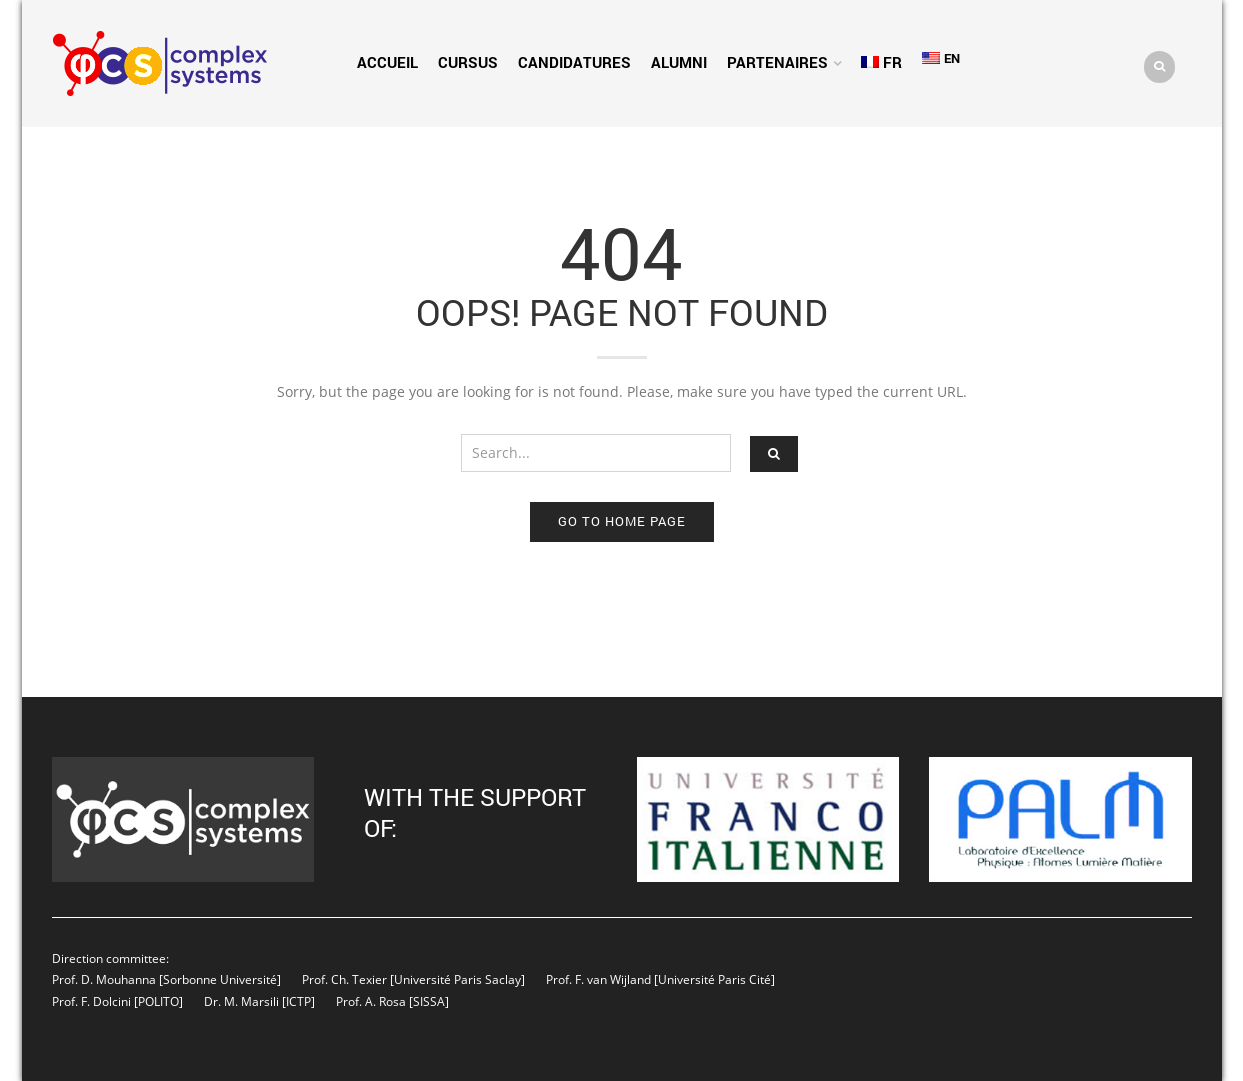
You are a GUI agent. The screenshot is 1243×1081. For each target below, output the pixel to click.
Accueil (387, 62)
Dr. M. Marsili (241, 1001)
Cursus (468, 62)
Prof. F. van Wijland (598, 979)
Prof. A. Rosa (369, 1001)
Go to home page (622, 521)
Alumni (679, 62)
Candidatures (574, 62)
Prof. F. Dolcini (91, 1001)
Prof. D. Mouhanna (104, 979)
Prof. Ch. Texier (344, 979)
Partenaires (777, 62)
